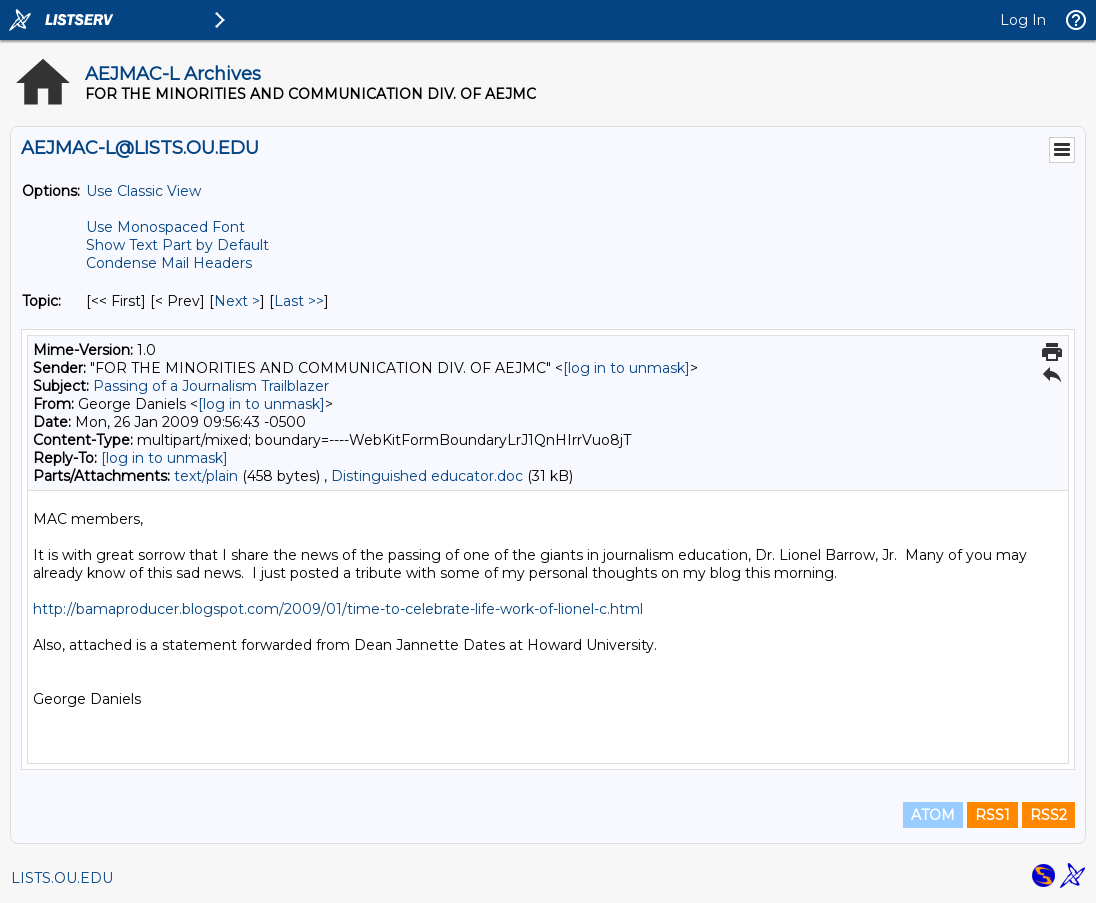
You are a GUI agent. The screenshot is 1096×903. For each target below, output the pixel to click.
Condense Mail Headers (169, 263)
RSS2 (1048, 815)
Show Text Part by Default (177, 245)
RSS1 (992, 815)
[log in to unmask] (626, 368)
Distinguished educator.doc (427, 476)
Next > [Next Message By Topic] (237, 301)
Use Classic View (143, 191)
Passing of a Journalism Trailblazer (211, 386)
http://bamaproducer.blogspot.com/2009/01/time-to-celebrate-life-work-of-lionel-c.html (338, 609)
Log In (1023, 20)
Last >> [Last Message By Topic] (299, 301)
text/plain (206, 476)
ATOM (933, 815)
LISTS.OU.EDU (62, 878)
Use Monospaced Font (165, 227)
